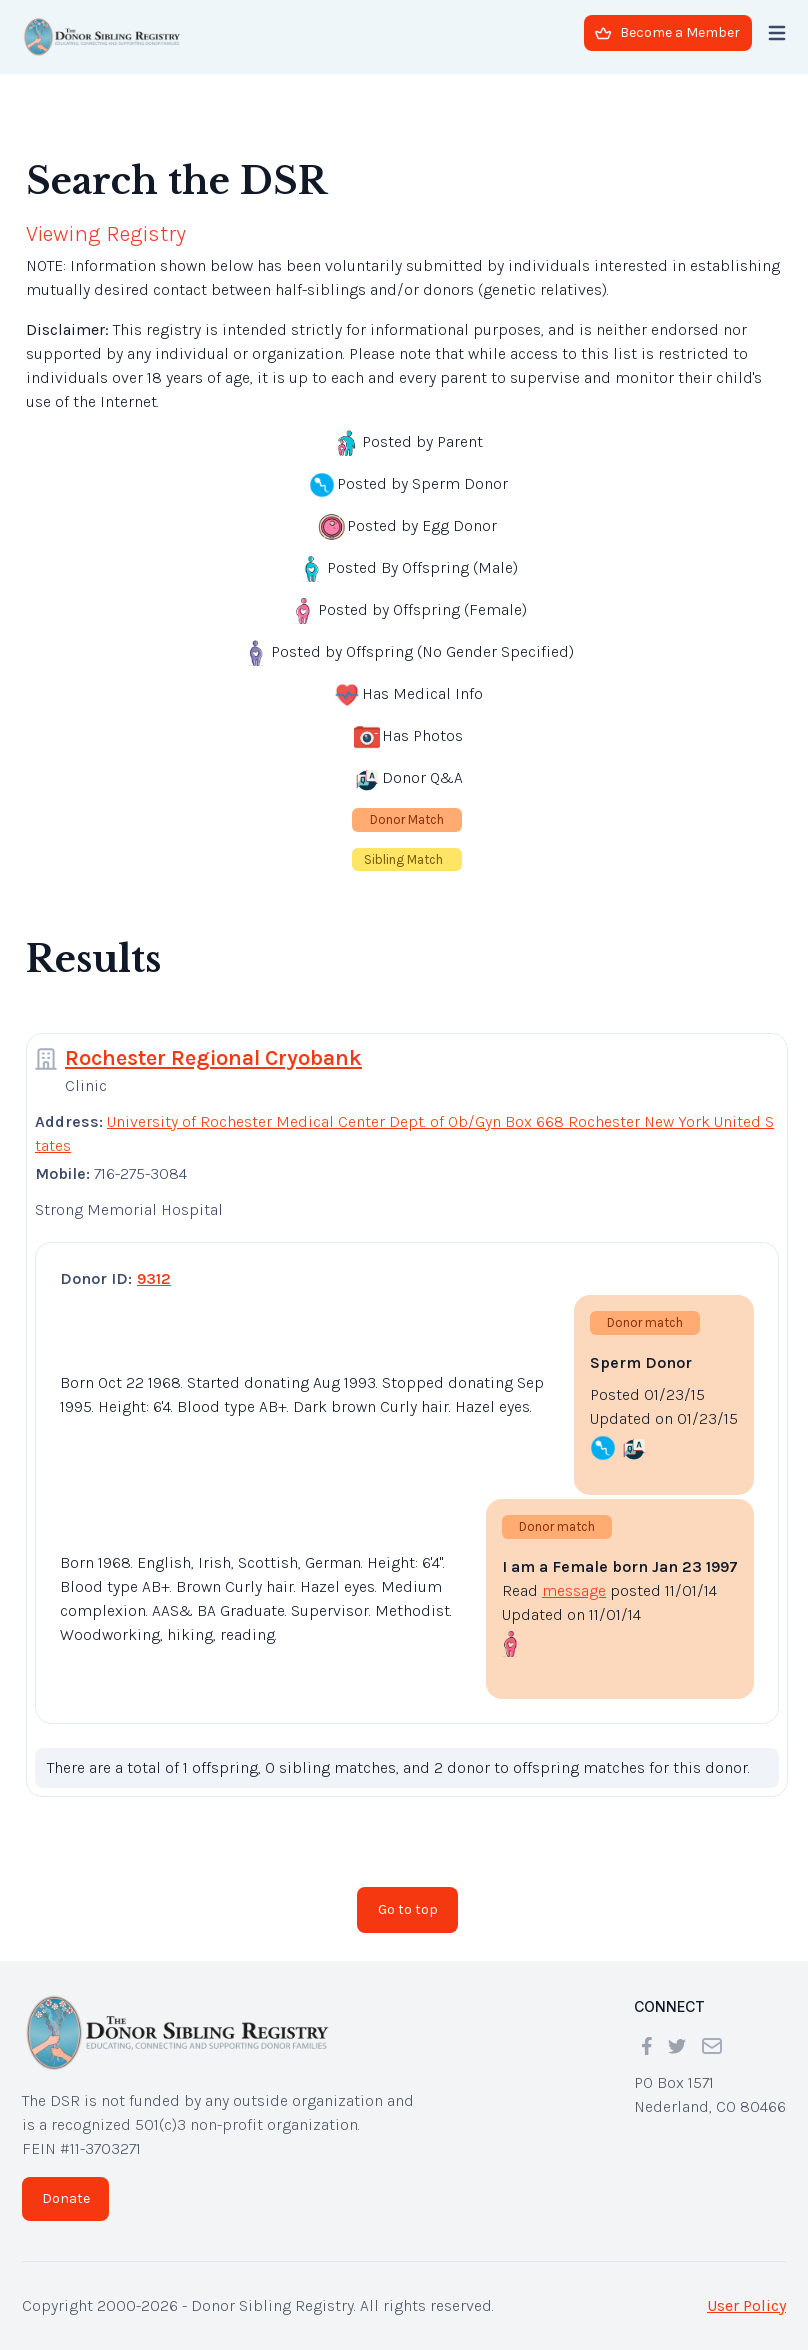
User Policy (746, 2305)
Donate (66, 2198)
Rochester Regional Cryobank (213, 1058)
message (574, 1590)
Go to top (408, 1909)
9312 (154, 1278)
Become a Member (667, 32)
